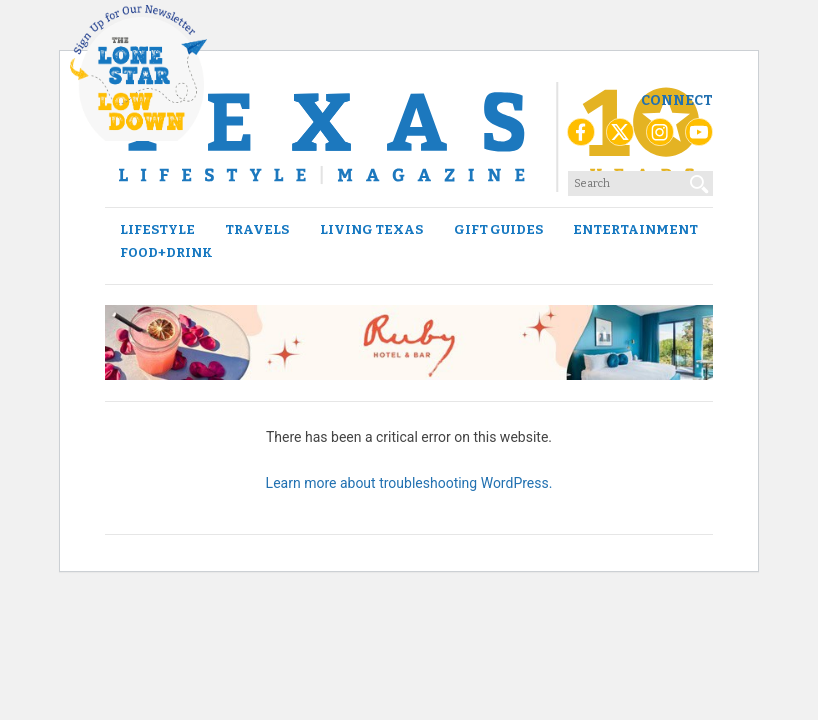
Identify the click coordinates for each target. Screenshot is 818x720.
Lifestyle (157, 229)
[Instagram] (660, 138)
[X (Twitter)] (620, 138)
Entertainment (635, 229)
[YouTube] (699, 138)
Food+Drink (166, 252)
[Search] (700, 180)
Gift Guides (498, 229)
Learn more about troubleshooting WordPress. (409, 483)
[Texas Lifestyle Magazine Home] (409, 137)
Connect (677, 100)
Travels (257, 229)
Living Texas (371, 229)
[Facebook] (581, 138)
